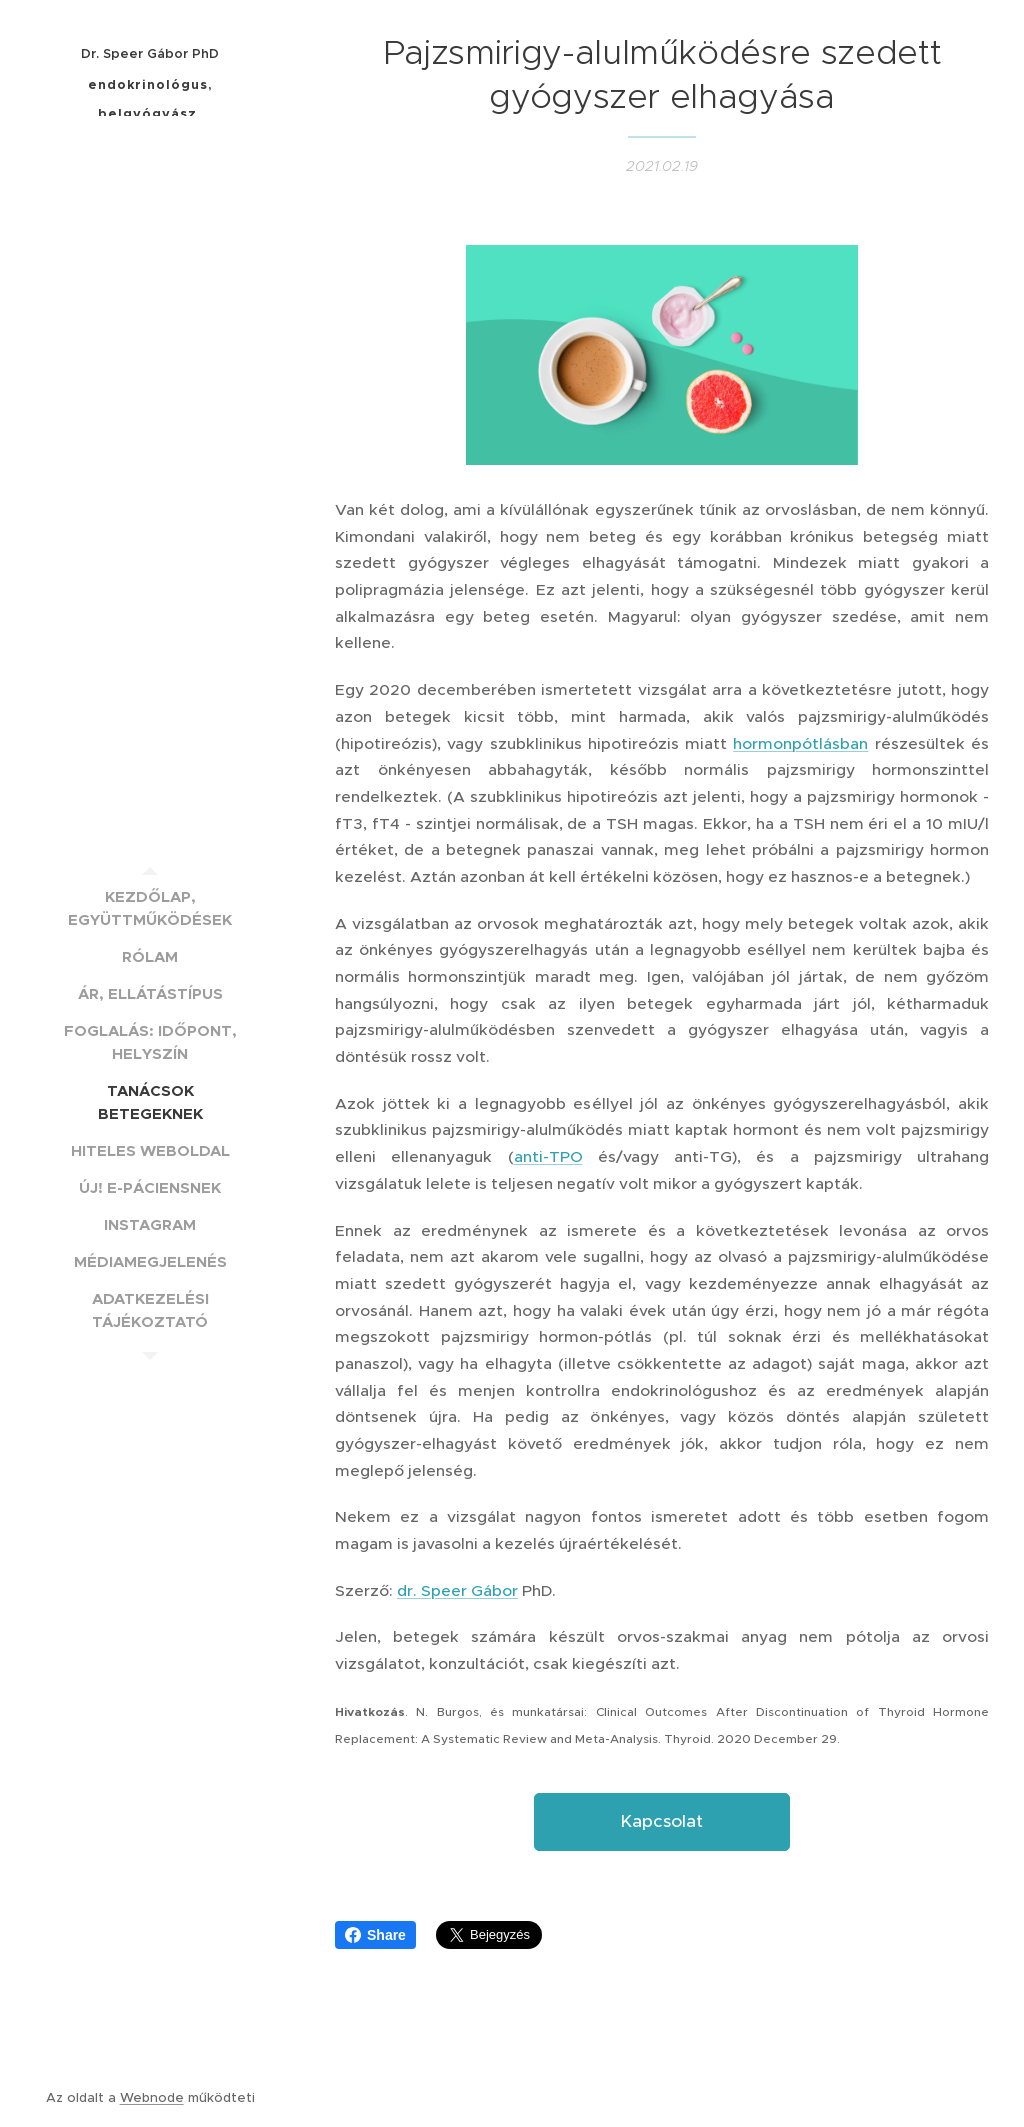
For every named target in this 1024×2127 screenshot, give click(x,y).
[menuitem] (150, 908)
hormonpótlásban (800, 743)
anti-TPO (548, 1156)
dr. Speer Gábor (457, 1590)
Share (375, 1935)
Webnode (152, 2097)
